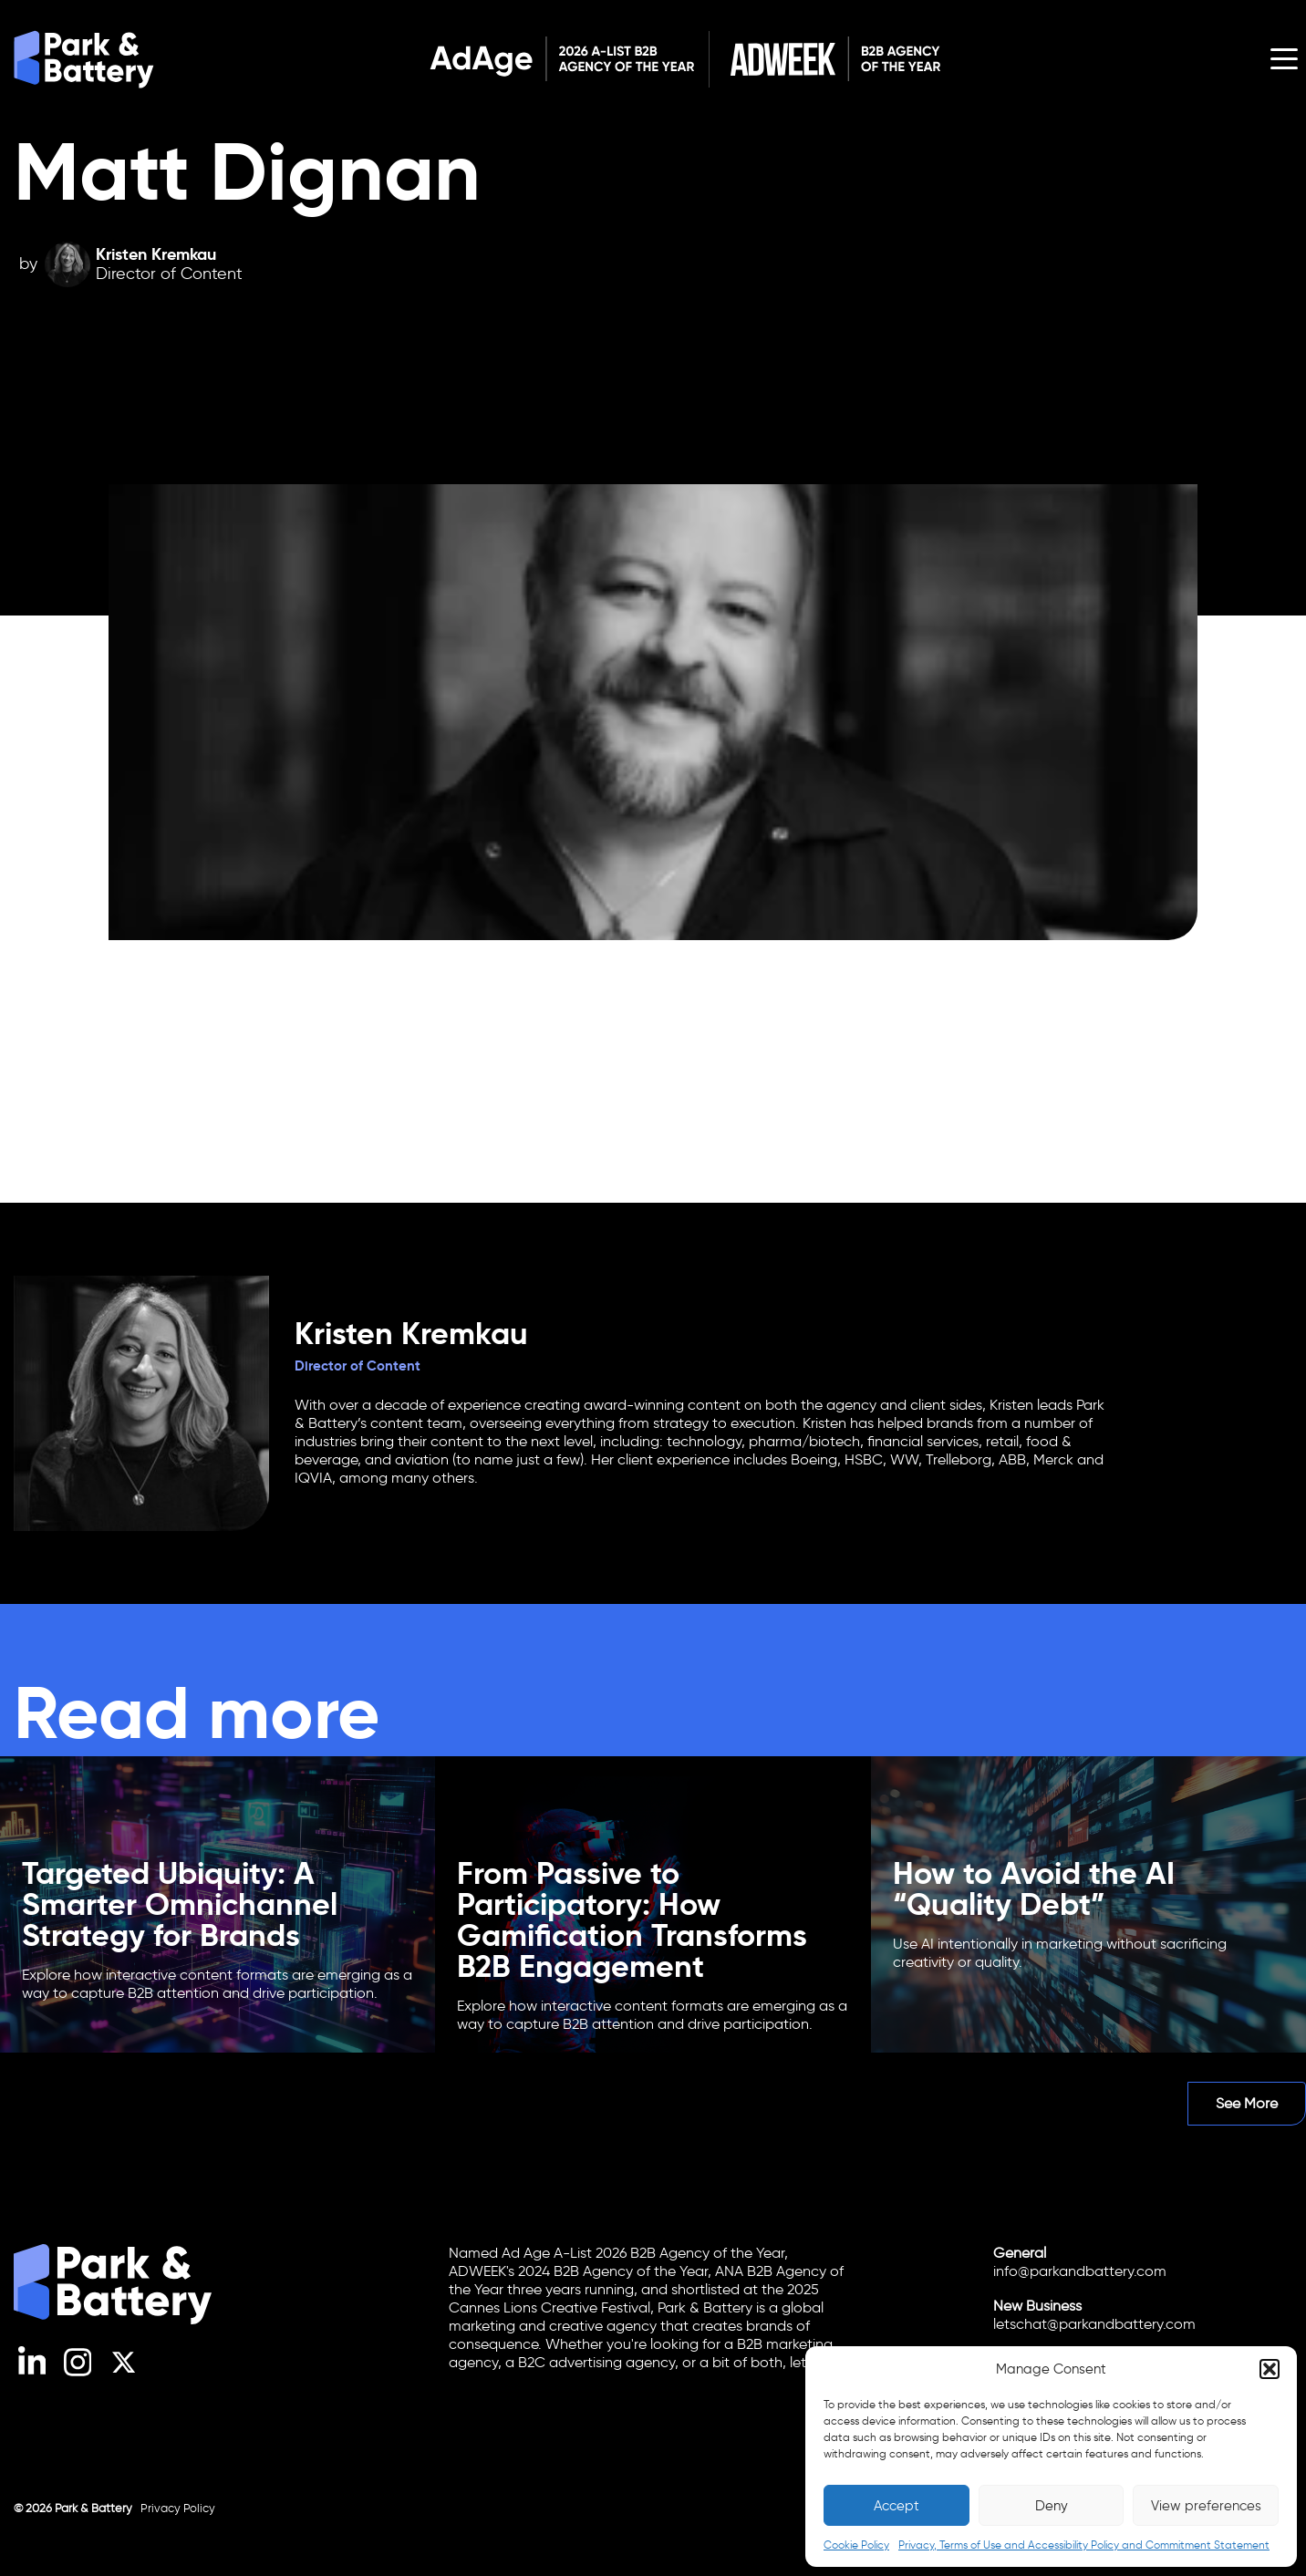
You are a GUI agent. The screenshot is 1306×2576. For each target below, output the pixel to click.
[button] (1269, 2369)
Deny (1051, 2506)
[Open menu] (1284, 59)
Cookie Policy (856, 2544)
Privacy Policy (177, 2508)
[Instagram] (78, 2373)
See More (1247, 2103)
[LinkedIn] (32, 2373)
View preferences (1206, 2506)
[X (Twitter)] (124, 2373)
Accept (896, 2506)
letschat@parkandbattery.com (1094, 2324)
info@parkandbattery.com (1079, 2271)
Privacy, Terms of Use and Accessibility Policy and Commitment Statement (1084, 2544)
